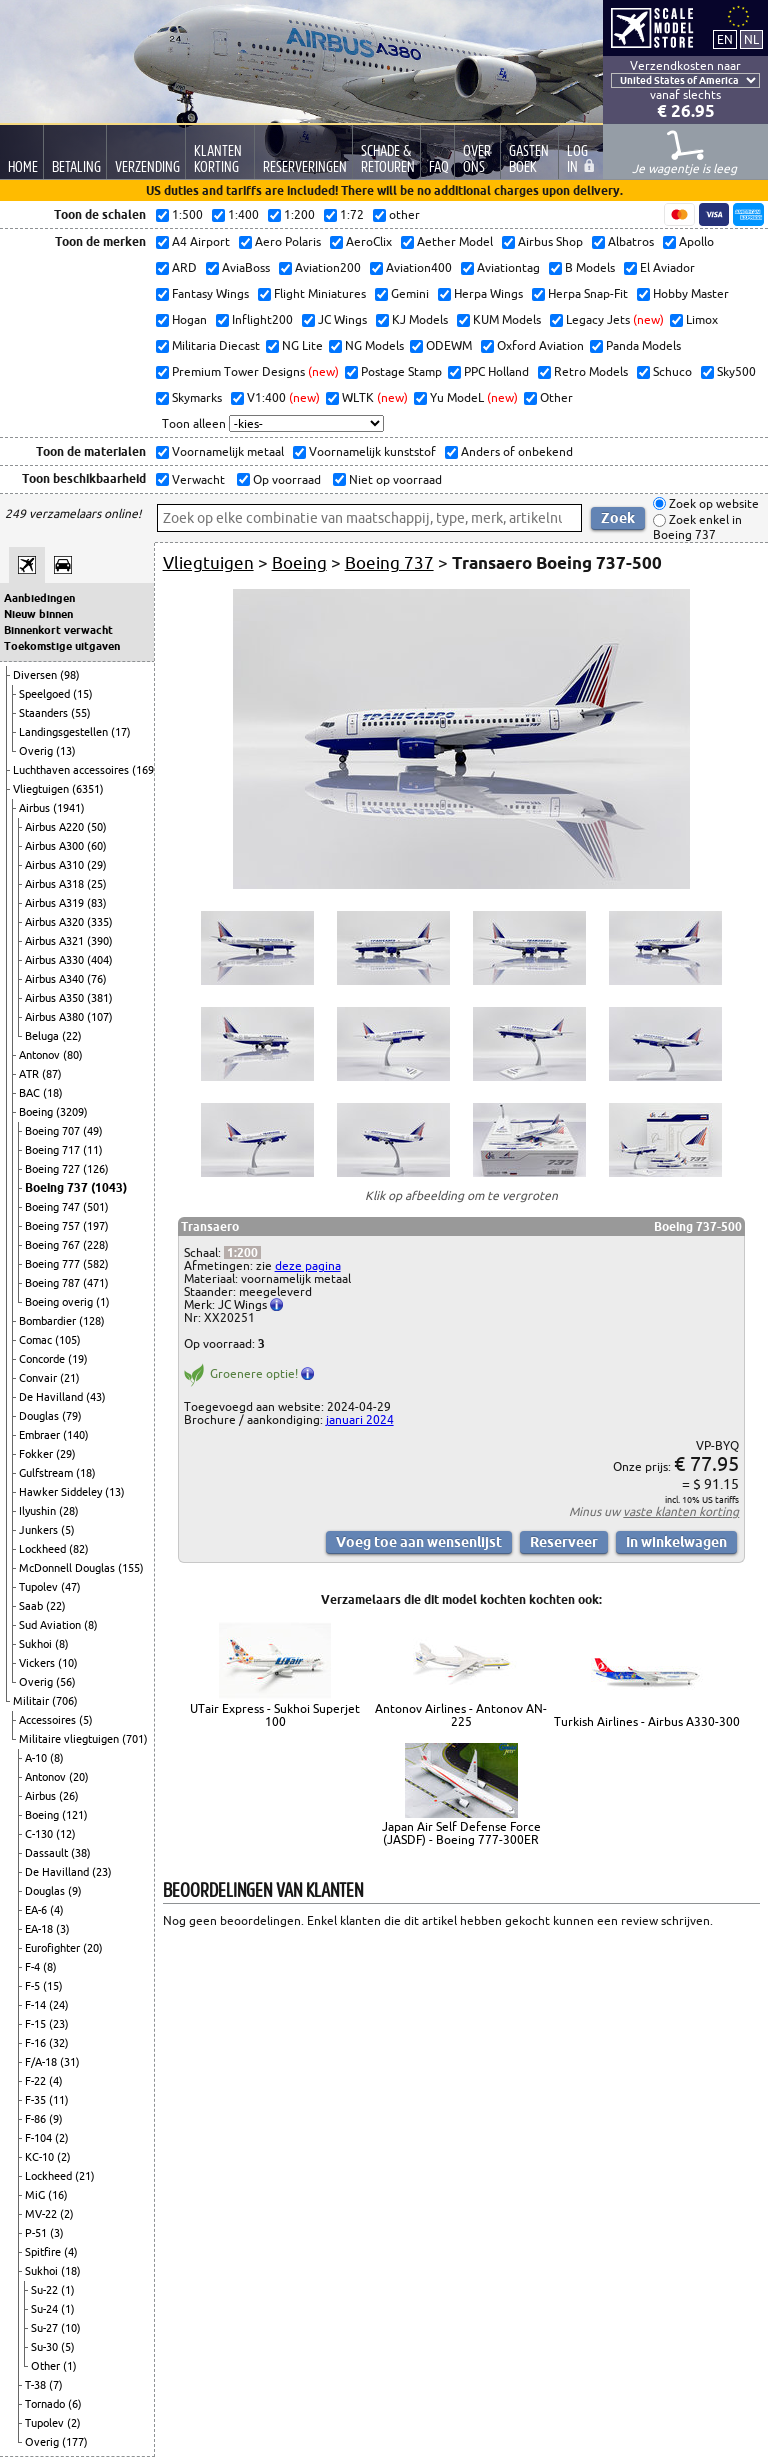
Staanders (45, 713)
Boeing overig (60, 1302)
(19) (78, 1359)
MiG (36, 2195)
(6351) (88, 789)
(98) (70, 675)
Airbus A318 (56, 884)
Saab (32, 1606)
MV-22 (42, 2214)
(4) (57, 1910)
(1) (103, 1302)
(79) (72, 1416)
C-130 (40, 1834)
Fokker (37, 1454)
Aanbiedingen (39, 598)
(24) (59, 2005)
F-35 (37, 2100)
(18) (53, 1093)
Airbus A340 (56, 979)
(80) (73, 1055)
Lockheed (44, 1549)
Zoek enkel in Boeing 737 (697, 527)
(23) (102, 1872)
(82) (79, 1549)
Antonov (41, 1055)
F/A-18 (42, 2062)
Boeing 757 (54, 1226)
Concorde (43, 1359)
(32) (59, 2043)
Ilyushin (39, 1511)
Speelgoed (46, 694)
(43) (96, 1397)
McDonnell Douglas (68, 1568)
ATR (30, 1074)
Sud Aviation (51, 1625)
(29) (97, 865)
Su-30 (46, 2347)
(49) (93, 1131)
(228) (96, 1245)
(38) (81, 1853)
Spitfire (44, 2252)
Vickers (38, 1663)
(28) (69, 1511)
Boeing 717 (54, 1150)
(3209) (72, 1112)
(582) (96, 1264)
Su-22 (46, 2290)
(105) (68, 1340)
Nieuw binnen (38, 614)
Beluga (43, 1036)
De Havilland (52, 1397)
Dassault (48, 1853)
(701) (135, 1739)
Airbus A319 (56, 903)
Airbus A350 (56, 998)
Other (47, 2366)
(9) (75, 1891)
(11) (93, 1150)
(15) (83, 694)
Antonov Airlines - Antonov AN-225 (461, 1715)
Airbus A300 (56, 846)
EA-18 (40, 1929)
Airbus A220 (56, 827)
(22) (72, 1036)
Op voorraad (285, 479)
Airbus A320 (56, 922)
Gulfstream (47, 1473)
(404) (100, 960)
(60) (97, 846)
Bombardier (49, 1321)
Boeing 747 (54, 1207)
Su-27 (46, 2328)
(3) (63, 1929)
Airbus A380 (56, 1017)
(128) (92, 1321)
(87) (52, 1074)
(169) (145, 770)
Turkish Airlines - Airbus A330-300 (647, 1721)
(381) (100, 998)
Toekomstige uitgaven (62, 646)
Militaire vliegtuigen (70, 1739)
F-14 (37, 2005)
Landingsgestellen (65, 732)
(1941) (69, 808)
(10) (68, 1663)
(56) (66, 1682)
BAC (31, 1093)
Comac (37, 1340)
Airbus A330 (56, 960)
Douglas (40, 1416)
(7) (56, 2385)
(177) (75, 2442)
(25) (97, 884)
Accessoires (49, 1720)
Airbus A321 (56, 941)
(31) (70, 2062)
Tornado (46, 2404)
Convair (39, 1378)
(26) (69, 1796)
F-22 (37, 2081)
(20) (79, 1777)
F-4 (34, 1967)
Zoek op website (712, 503)
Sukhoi (37, 1644)
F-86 (37, 2119)
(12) (66, 1834)
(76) (97, 979)
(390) (100, 941)
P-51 (37, 2233)
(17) (121, 732)
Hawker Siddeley (62, 1492)
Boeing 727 (54, 1169)
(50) (97, 827)
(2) (62, 2138)
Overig (37, 751)
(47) (71, 1587)
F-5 (34, 1986)
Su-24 (46, 2309)
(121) (75, 1815)
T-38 (37, 2385)
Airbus (36, 808)
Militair (32, 1701)
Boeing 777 (54, 1264)
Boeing (37, 1112)
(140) (76, 1435)
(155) (131, 1568)
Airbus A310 (56, 865)
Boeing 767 (54, 1245)
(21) (70, 1378)
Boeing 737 (58, 1187)
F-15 (37, 2024)
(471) (96, 1283)
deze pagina (308, 1265)
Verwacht (197, 479)
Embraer (41, 1435)
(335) (100, 922)
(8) (91, 1625)
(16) (58, 2195)
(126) (96, 1169)
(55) (81, 713)
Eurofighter (54, 1948)
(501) (96, 1207)
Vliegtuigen (42, 789)
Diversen (36, 675)
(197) (96, 1226)
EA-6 (37, 1910)
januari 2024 (360, 1419)
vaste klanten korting (681, 1511)
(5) (68, 1530)
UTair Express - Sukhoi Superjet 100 (275, 1715)
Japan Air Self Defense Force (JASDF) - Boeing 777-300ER (461, 1833)
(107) (100, 1017)
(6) (75, 2404)
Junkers (40, 1530)
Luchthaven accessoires (72, 770)
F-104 (40, 2138)
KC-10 (41, 2157)
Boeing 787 (54, 1283)
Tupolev (40, 1587)
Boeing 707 (54, 1131)
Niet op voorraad (394, 479)
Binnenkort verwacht (58, 630)
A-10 (37, 1758)
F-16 (37, 2043)
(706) (65, 1701)
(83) (97, 903)
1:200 (242, 1252)
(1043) (109, 1187)
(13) (66, 751)
